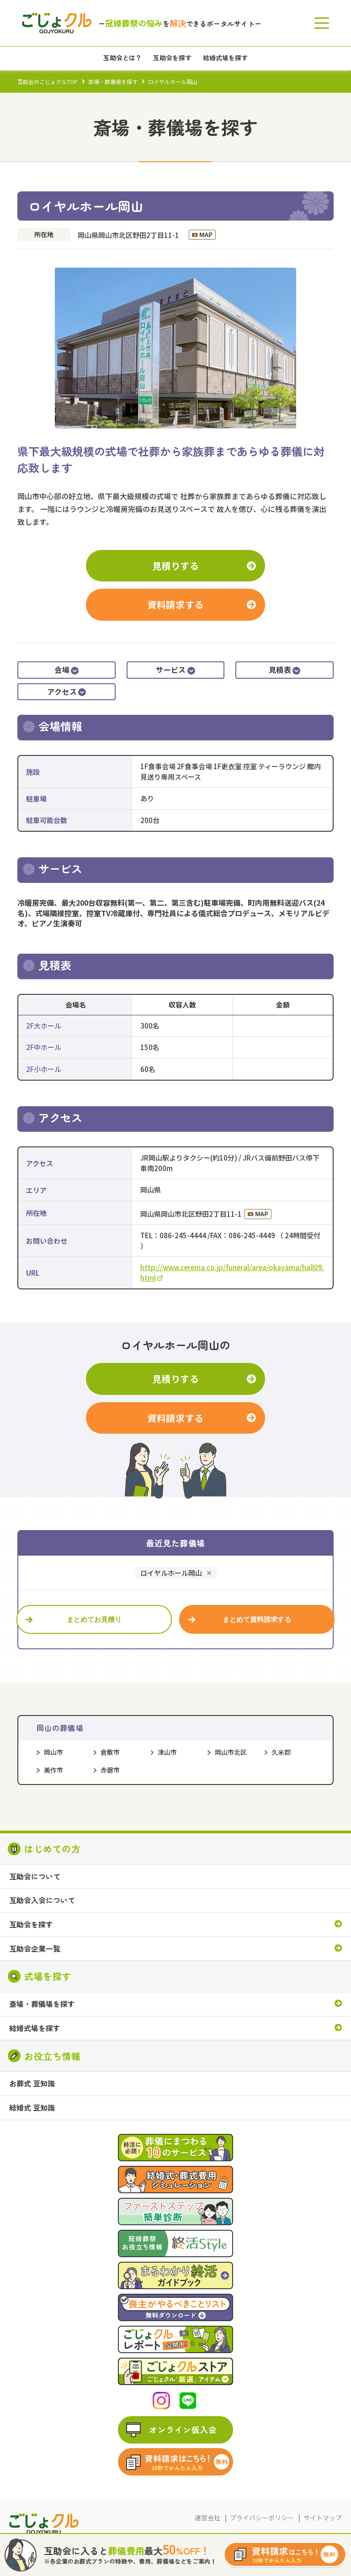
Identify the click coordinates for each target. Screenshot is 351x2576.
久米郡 (281, 1752)
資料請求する (175, 604)
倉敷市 (110, 1752)
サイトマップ (322, 2517)
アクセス (66, 691)
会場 (66, 669)
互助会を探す (31, 1924)
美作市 (53, 1769)
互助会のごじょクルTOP (47, 81)
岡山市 (53, 1752)
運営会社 (207, 2517)
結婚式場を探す (34, 2028)
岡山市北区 (231, 1752)
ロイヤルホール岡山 (171, 1573)
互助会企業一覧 (34, 1948)
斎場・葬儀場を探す (113, 81)
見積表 (284, 669)
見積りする (175, 565)
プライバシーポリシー (262, 2517)
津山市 (167, 1752)
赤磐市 (110, 1769)
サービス (175, 669)
